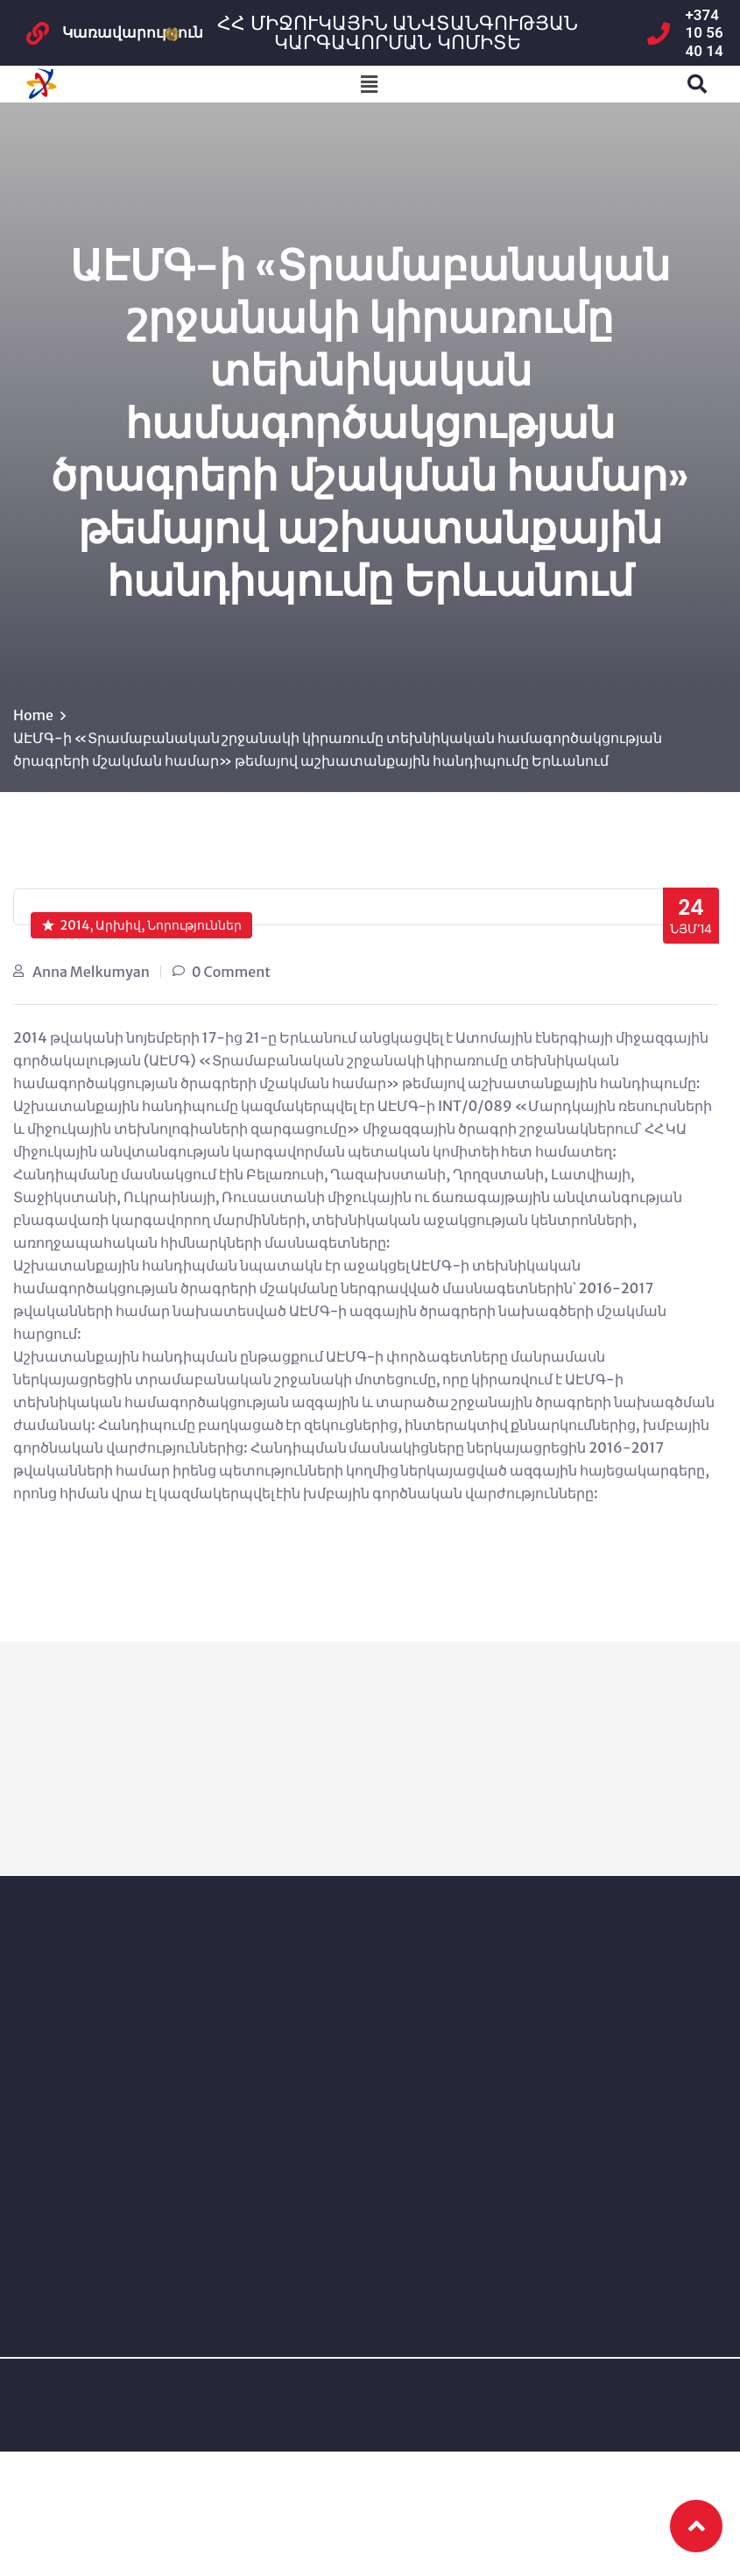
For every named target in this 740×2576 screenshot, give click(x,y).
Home (33, 715)
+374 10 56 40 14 (704, 33)
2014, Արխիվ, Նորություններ (142, 925)
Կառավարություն (132, 32)
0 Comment (231, 971)
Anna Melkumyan (91, 971)
